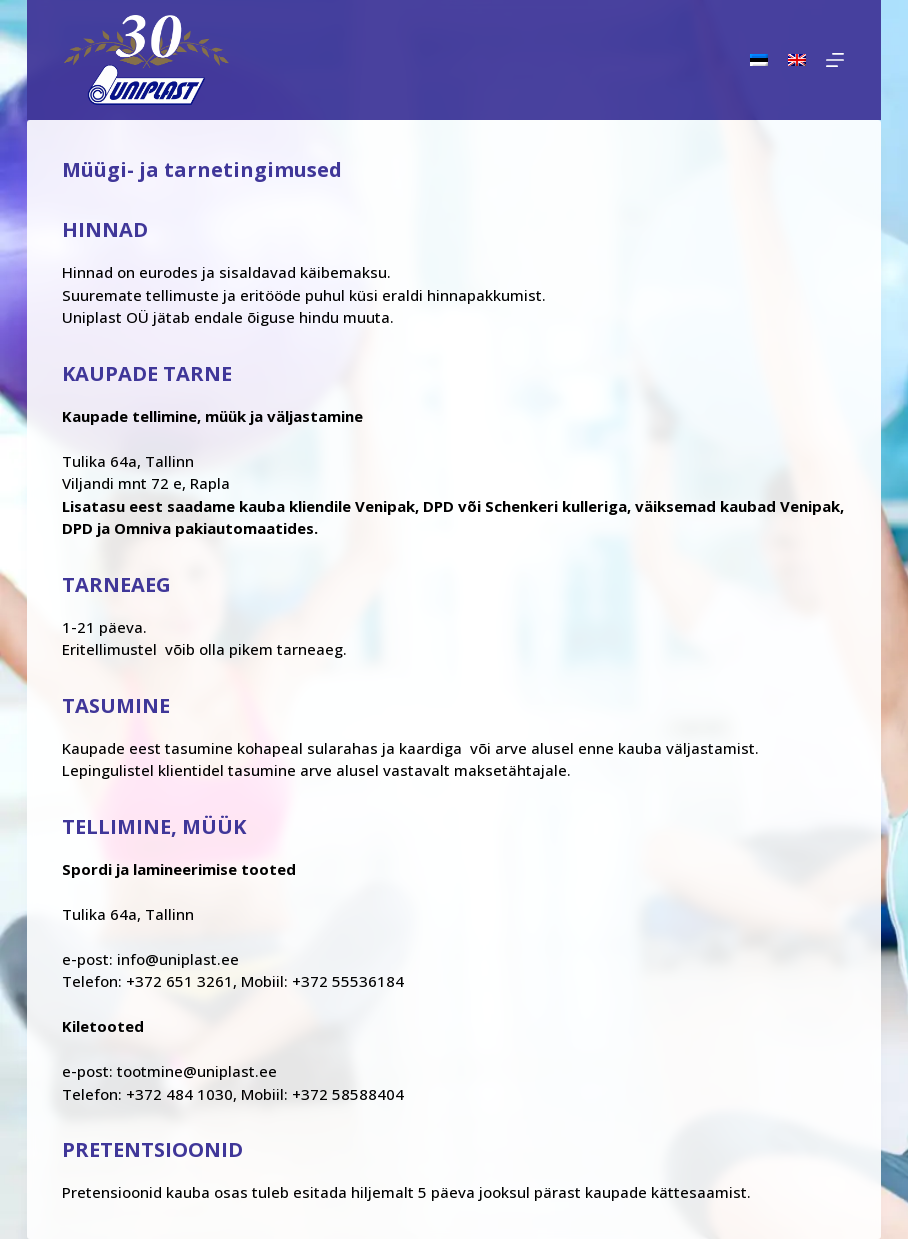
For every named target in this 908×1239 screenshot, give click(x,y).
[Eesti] (759, 60)
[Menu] (835, 60)
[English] (797, 60)
